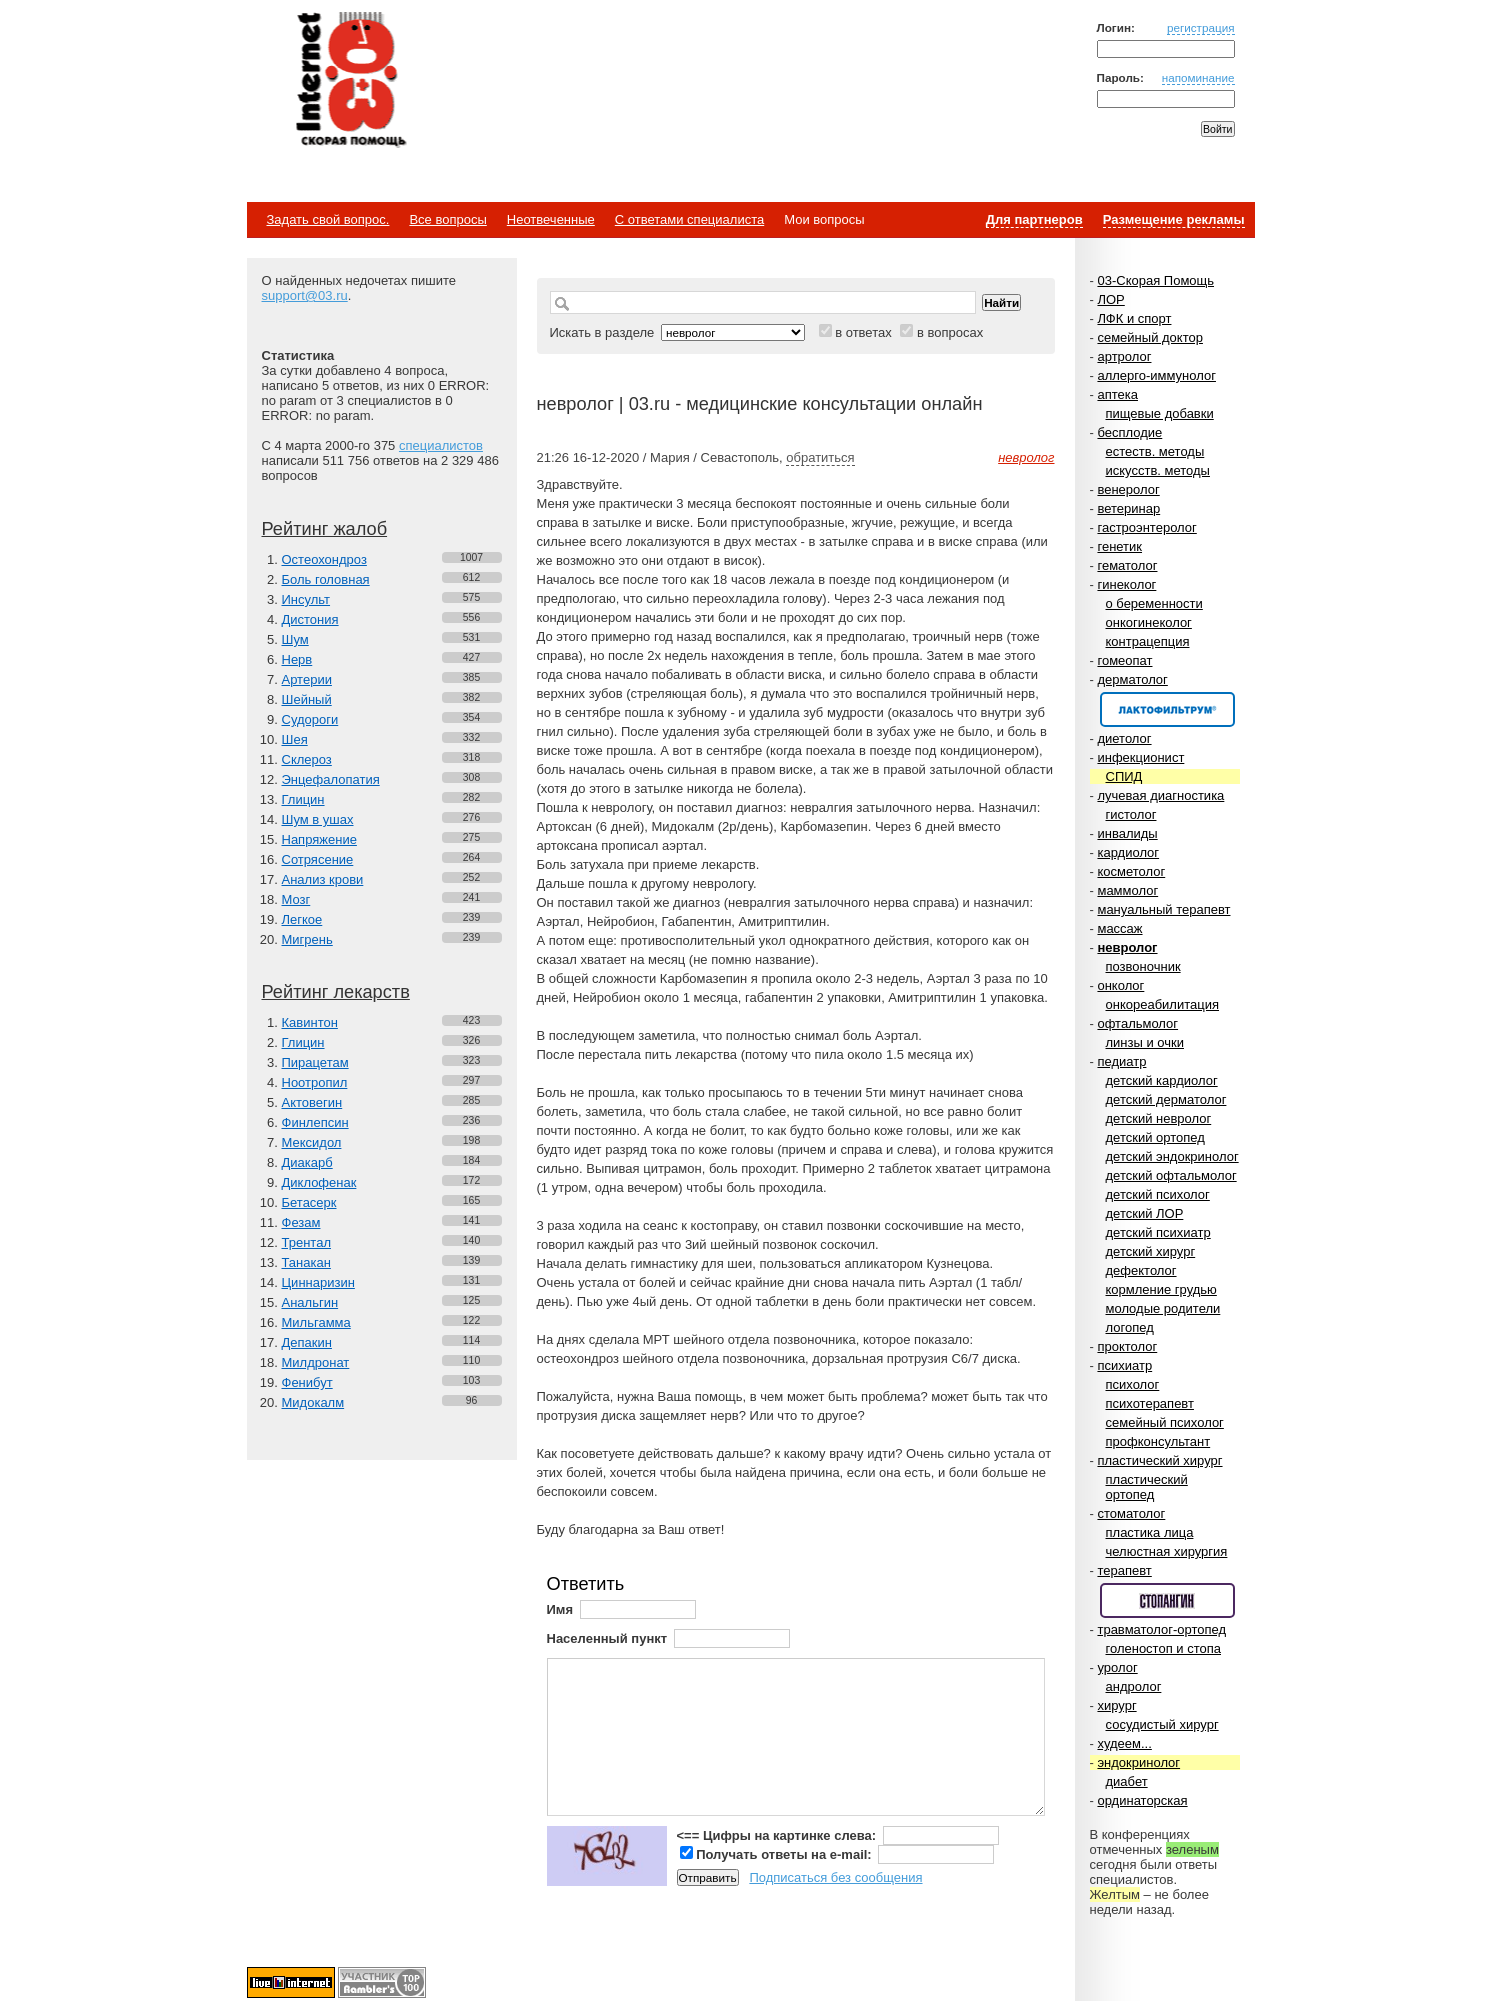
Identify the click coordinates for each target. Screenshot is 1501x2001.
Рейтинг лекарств (336, 992)
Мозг (296, 899)
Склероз (307, 759)
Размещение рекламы (1174, 219)
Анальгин (310, 1302)
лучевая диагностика (1160, 795)
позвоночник (1143, 966)
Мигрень (307, 939)
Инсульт (306, 599)
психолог (1133, 1384)
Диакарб (307, 1162)
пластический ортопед (1147, 1487)
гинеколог (1126, 584)
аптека (1117, 394)
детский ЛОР (1145, 1213)
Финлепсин (315, 1122)
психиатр (1124, 1365)
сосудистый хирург (1162, 1724)
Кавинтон (310, 1022)
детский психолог (1158, 1194)
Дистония (310, 619)
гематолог (1127, 565)
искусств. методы (1158, 470)
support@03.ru (305, 295)
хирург (1116, 1705)
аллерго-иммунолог (1156, 375)
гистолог (1131, 814)
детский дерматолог (1166, 1099)
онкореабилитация (1163, 1004)
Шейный (307, 699)
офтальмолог (1137, 1023)
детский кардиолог (1162, 1080)
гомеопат (1124, 660)
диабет (1127, 1781)
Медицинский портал (350, 81)
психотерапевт (1150, 1403)
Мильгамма (316, 1322)
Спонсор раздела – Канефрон (1167, 709)
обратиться (820, 457)
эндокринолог (1138, 1762)
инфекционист (1140, 757)
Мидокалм (313, 1402)
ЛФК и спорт (1134, 318)
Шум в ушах (318, 819)
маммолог (1127, 890)
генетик (1119, 546)
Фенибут (307, 1382)
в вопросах (950, 332)
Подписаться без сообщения (835, 1877)
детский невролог (1159, 1118)
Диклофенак (319, 1182)
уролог (1117, 1667)
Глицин (303, 799)
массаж (1119, 928)
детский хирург (1151, 1251)
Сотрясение (318, 859)
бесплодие (1129, 432)
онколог (1120, 985)
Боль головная (326, 579)
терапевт (1124, 1570)
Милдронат (316, 1362)
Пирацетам (315, 1062)
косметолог (1131, 871)
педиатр (1121, 1061)
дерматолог (1132, 679)
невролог (1127, 947)
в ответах (863, 332)
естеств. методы (1155, 451)
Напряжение (319, 839)
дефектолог (1141, 1270)
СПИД (1124, 776)
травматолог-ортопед (1161, 1629)
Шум (295, 639)
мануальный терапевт (1163, 909)
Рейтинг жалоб (325, 529)
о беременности (1154, 603)
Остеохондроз (324, 559)
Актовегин (312, 1102)
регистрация (1201, 27)
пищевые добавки (1160, 413)
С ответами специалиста (689, 219)
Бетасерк (309, 1202)
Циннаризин (318, 1282)
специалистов (441, 445)
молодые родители (1163, 1308)
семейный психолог (1165, 1422)
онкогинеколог (1149, 622)
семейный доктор (1149, 337)
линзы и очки (1145, 1042)
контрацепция (1148, 641)
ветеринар (1128, 508)
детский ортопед (1155, 1137)
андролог (1134, 1686)
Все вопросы (447, 219)
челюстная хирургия (1167, 1551)
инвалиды (1127, 833)
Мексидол (312, 1142)
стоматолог (1131, 1513)
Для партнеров (1034, 219)
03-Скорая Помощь (1155, 280)
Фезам (301, 1222)
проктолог (1127, 1346)
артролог (1124, 356)
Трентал (306, 1242)
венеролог (1128, 489)
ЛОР (1110, 299)
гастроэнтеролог (1146, 527)
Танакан (306, 1262)
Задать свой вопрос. (328, 219)
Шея (295, 739)
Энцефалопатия (331, 779)
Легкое (302, 919)
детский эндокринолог (1172, 1156)
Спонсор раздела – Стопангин (1167, 1600)
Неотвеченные (551, 219)
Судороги (310, 719)
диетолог (1124, 738)
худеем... (1124, 1743)
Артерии (307, 679)
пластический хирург (1159, 1460)
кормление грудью (1161, 1289)
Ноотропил (315, 1082)
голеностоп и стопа (1164, 1648)
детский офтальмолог (1171, 1175)
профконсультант (1158, 1441)
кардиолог (1128, 852)
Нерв (297, 659)
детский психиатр (1158, 1232)
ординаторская (1142, 1800)
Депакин (307, 1342)
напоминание (1198, 77)
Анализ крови (323, 879)
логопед (1130, 1327)
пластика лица (1150, 1532)
